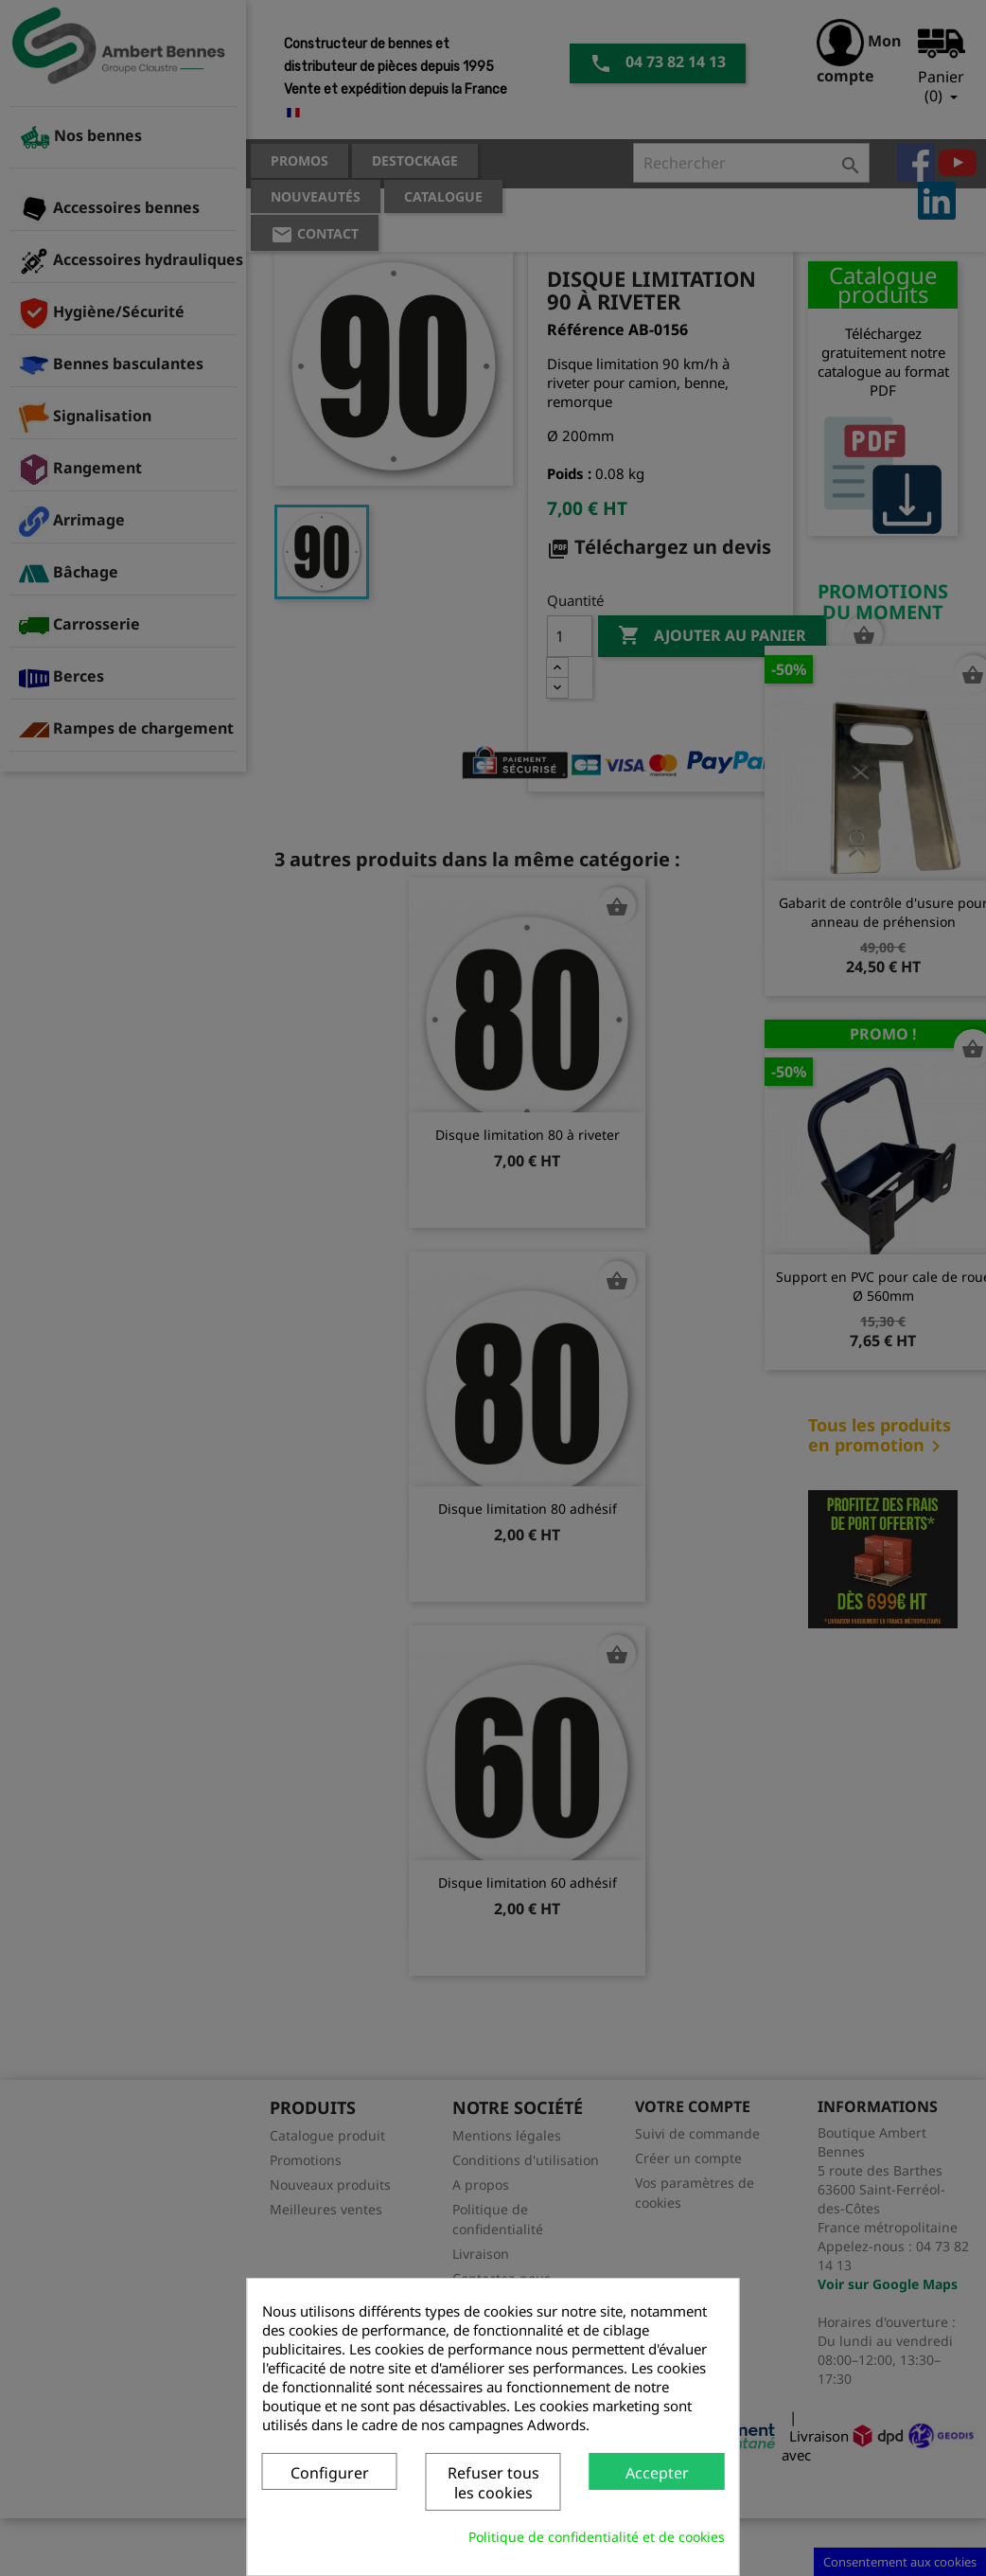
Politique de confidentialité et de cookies (596, 2537)
